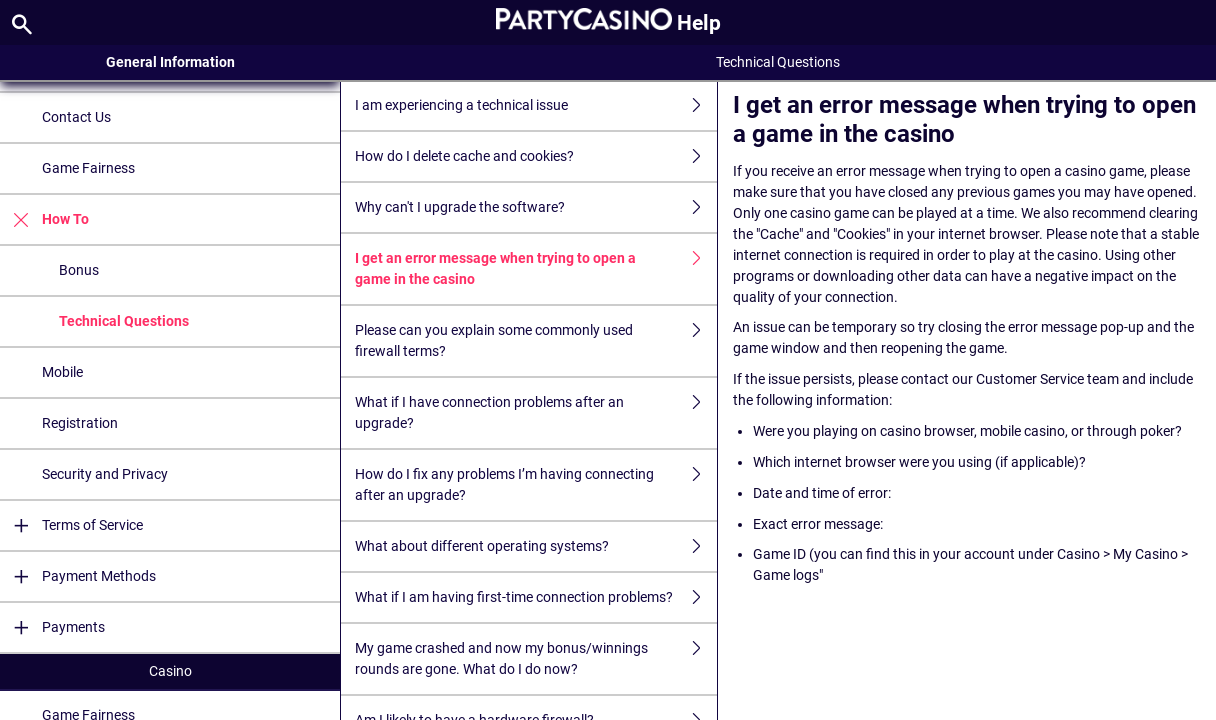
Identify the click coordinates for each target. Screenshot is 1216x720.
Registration (80, 423)
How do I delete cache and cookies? (535, 156)
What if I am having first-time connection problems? (535, 597)
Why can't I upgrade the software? (535, 207)
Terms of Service (71, 525)
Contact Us (76, 117)
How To (44, 219)
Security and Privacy (105, 474)
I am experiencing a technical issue (535, 105)
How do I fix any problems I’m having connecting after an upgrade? (535, 485)
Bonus (79, 270)
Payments (52, 627)
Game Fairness (88, 168)
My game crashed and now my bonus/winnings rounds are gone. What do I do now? (535, 659)
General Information (170, 62)
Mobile (62, 372)
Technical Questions (124, 321)
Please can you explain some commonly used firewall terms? (535, 341)
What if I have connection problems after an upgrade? (535, 413)
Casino (170, 671)
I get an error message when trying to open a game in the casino (535, 269)
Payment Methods (78, 576)
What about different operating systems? (535, 546)
